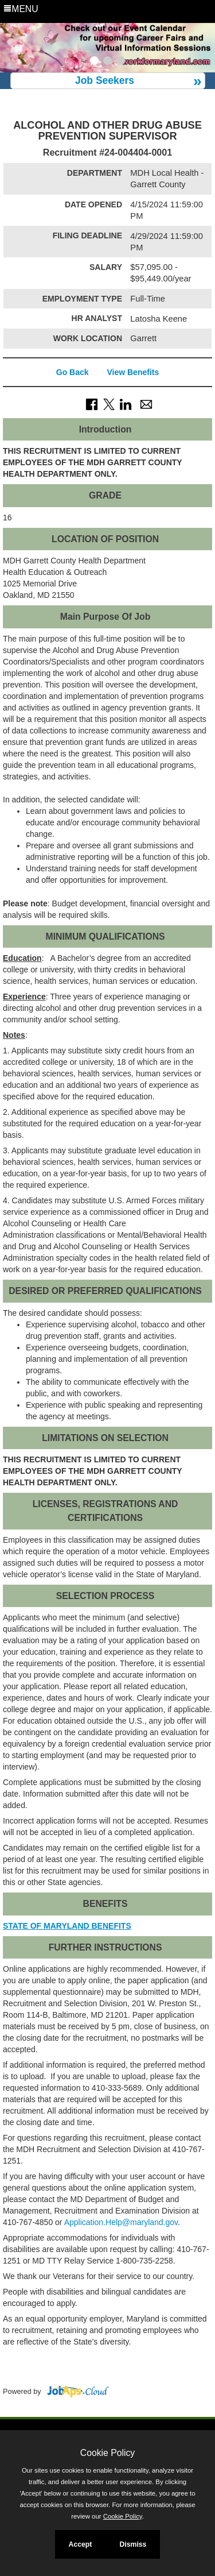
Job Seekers (104, 80)
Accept (80, 2544)
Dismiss (132, 2544)
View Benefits (133, 372)
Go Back (72, 372)
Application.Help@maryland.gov (121, 2222)
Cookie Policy (107, 2453)
